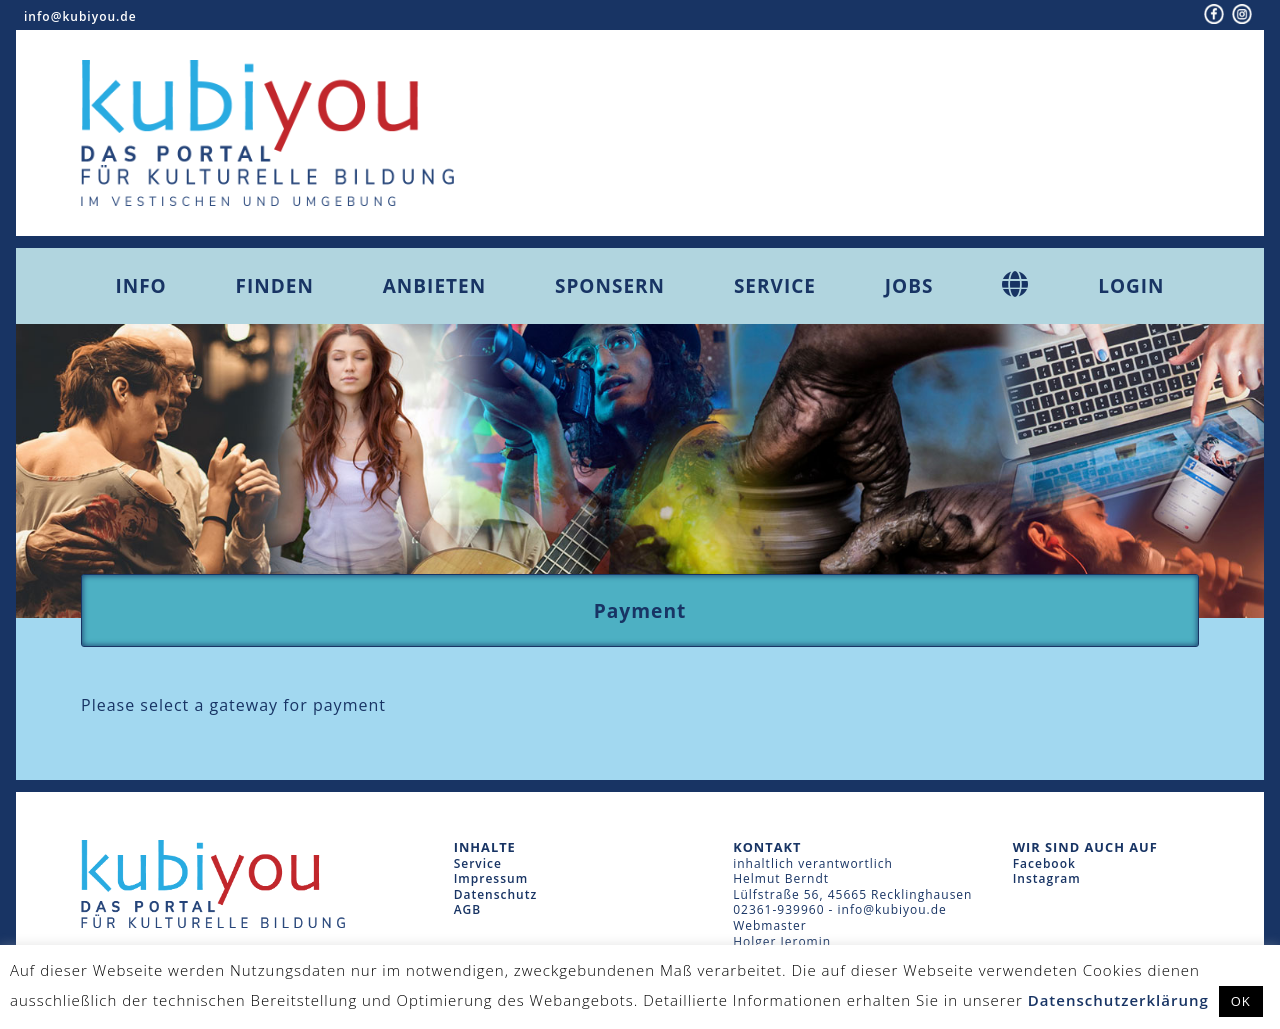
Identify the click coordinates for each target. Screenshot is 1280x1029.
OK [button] (1241, 1001)
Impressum (491, 878)
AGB (468, 909)
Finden (275, 286)
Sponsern (610, 286)
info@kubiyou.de (80, 16)
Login (1131, 286)
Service (775, 286)
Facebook (1044, 863)
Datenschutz (496, 894)
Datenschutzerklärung (1118, 1000)
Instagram (1047, 878)
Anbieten (434, 286)
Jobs (909, 286)
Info (140, 286)
